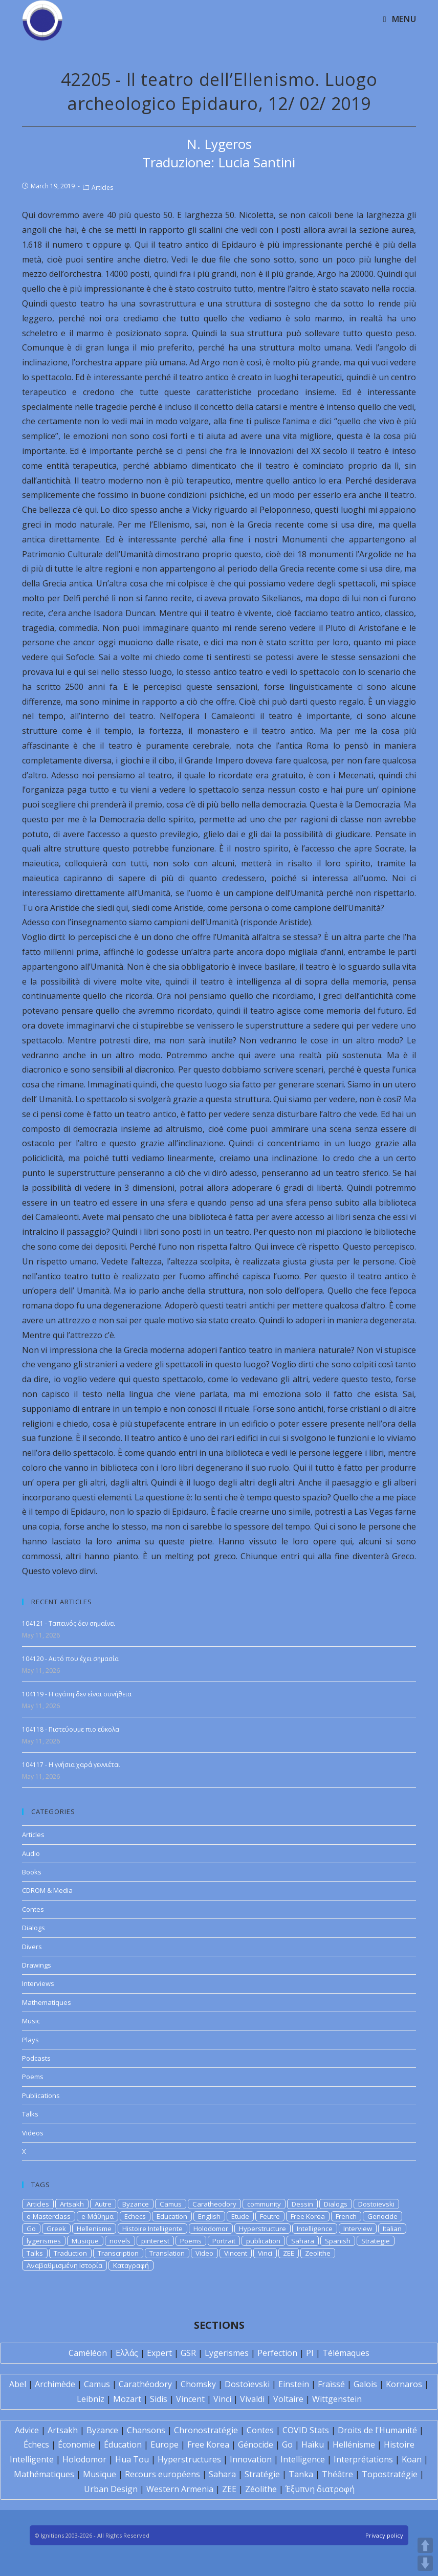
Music (31, 2020)
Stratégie (262, 2474)
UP (425, 2545)
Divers (32, 1946)
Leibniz (90, 2399)
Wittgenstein (337, 2399)
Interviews (38, 1983)
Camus (171, 2204)
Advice (27, 2430)
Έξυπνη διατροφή (320, 2489)
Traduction (70, 2253)
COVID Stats (305, 2430)
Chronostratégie (206, 2430)
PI (310, 2353)
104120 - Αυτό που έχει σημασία (70, 1658)
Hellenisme (94, 2228)
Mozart (127, 2399)
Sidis (158, 2399)
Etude (240, 2216)
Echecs (135, 2216)
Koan (412, 2459)
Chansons (146, 2430)
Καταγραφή (131, 2265)
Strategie (375, 2240)
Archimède (55, 2384)
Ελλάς (127, 2353)
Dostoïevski (247, 2384)
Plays (30, 2039)
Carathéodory (145, 2384)
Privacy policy (384, 2535)
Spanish (338, 2240)
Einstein (293, 2384)
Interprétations (363, 2459)
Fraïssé (331, 2384)
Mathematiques (46, 2002)
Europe (164, 2444)
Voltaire (288, 2399)
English (209, 2216)
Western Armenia (179, 2489)
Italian (392, 2228)
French (346, 2216)
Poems (32, 2076)
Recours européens (162, 2474)
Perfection (277, 2353)
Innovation (251, 2459)
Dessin (302, 2204)
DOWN (425, 2563)
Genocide (382, 2216)
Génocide (255, 2444)
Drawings (36, 1965)
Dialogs (33, 1927)
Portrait (223, 2240)
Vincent (235, 2253)
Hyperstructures (189, 2459)
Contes (33, 1909)
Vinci (265, 2253)
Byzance (135, 2204)
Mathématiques (44, 2474)
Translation (167, 2253)
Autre (103, 2204)
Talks (30, 2114)
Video (204, 2253)
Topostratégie (390, 2474)
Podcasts (36, 2058)
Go (31, 2228)
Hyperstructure (262, 2228)
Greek (56, 2228)
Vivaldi (252, 2399)
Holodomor (210, 2228)
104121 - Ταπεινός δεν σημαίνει (68, 1623)
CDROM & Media (47, 1890)
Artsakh (72, 2204)
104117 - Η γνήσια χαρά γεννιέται (71, 1764)
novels (120, 2240)
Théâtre (337, 2474)
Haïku (312, 2444)
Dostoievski (376, 2204)
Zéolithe (261, 2489)
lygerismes (44, 2240)
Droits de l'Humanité (377, 2430)
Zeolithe (318, 2253)
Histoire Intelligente (152, 2228)
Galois (365, 2384)
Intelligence (315, 2228)
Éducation (123, 2444)
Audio (31, 1853)
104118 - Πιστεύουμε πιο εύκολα (70, 1729)
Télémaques (345, 2353)
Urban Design (111, 2489)
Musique (85, 2240)
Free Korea (308, 2216)
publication (263, 2240)
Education (172, 2216)
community (264, 2204)
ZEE (288, 2253)
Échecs (36, 2444)
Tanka (301, 2474)
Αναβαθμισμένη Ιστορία (64, 2265)
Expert (159, 2353)
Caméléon (88, 2353)
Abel (17, 2384)
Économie (76, 2444)
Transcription (118, 2253)
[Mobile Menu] (399, 19)
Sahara (302, 2240)
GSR (188, 2353)
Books (31, 1871)
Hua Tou (132, 2459)
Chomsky (198, 2384)
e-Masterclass (49, 2216)
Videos (32, 2132)
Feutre (270, 2216)
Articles (102, 187)
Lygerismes (227, 2353)
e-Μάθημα (97, 2216)
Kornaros (404, 2384)
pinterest (155, 2240)
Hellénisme (354, 2444)
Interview (357, 2228)
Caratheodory (214, 2204)
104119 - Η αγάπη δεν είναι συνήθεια (77, 1694)
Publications (41, 2095)
